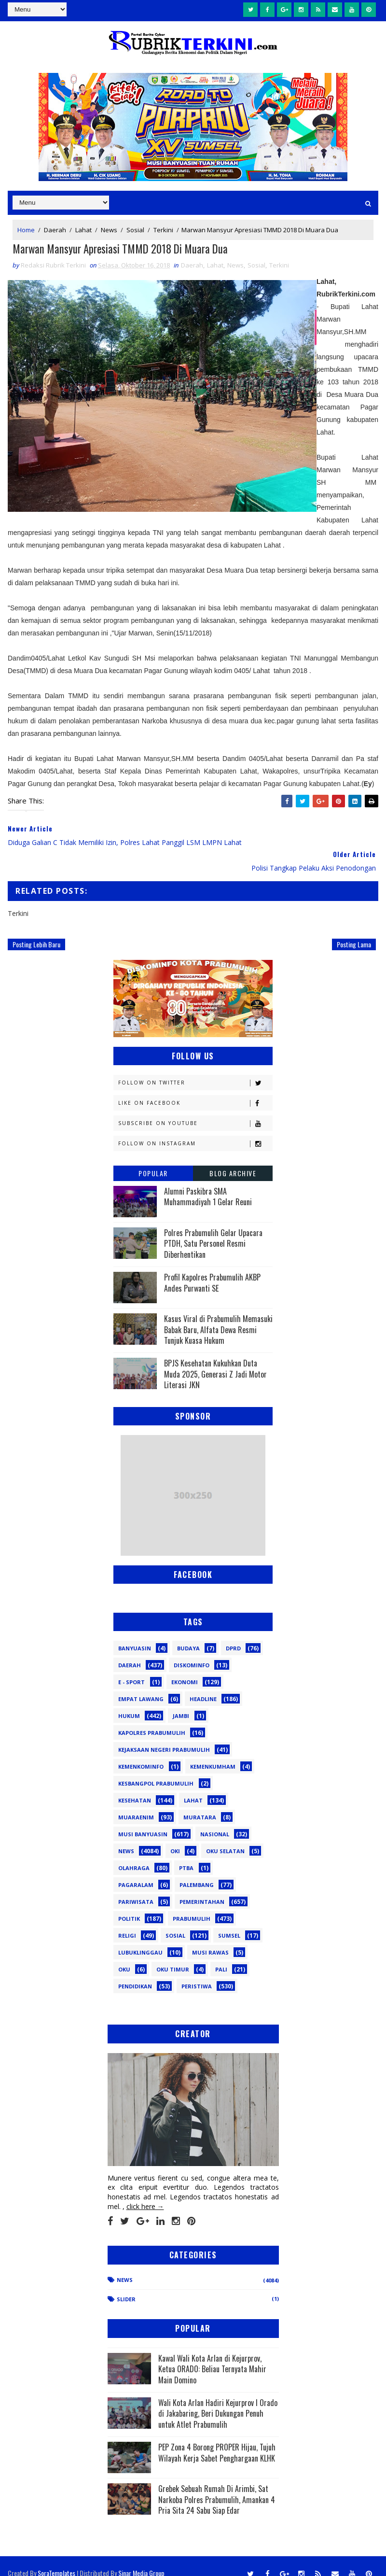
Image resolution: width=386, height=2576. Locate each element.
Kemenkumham (212, 1752)
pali (221, 1955)
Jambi (181, 1701)
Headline (203, 1685)
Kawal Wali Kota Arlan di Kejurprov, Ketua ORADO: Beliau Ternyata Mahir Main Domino (212, 2355)
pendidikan (135, 1972)
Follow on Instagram (195, 1129)
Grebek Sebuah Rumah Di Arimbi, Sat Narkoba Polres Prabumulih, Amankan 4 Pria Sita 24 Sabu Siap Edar (216, 2485)
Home (26, 228)
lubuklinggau (140, 1938)
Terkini (163, 228)
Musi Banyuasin (142, 1820)
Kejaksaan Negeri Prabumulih (164, 1735)
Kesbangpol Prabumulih (155, 1769)
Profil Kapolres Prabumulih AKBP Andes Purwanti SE (212, 1268)
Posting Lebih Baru (36, 930)
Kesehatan (134, 1786)
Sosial (135, 228)
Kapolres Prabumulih (151, 1718)
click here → (145, 2192)
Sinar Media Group (141, 2559)
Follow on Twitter (195, 1068)
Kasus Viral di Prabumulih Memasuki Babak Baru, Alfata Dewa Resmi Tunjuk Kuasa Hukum (218, 1315)
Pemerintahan (201, 1887)
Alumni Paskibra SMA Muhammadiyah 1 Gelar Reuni (208, 1182)
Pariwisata (135, 1887)
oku (124, 1955)
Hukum (129, 1701)
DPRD (233, 1634)
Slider (126, 2285)
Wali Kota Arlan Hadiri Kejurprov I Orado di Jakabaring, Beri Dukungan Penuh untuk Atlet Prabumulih (217, 2399)
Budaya (188, 1634)
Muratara (199, 1803)
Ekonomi (184, 1668)
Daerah (55, 228)
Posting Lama (354, 930)
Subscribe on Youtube (195, 1109)
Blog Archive (232, 1159)
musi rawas (210, 1938)
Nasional (214, 1820)
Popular (153, 1159)
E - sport (131, 1668)
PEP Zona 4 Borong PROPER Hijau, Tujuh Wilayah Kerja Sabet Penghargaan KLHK (217, 2438)
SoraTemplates (56, 2559)
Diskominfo (191, 1651)
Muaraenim (136, 1803)
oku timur (172, 1955)
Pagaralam (135, 1870)
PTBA (186, 1854)
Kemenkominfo (141, 1752)
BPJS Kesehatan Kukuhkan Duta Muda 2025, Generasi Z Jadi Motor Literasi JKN (215, 1360)
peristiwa (196, 1972)
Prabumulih (191, 1904)
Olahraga (134, 1854)
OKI (175, 1837)
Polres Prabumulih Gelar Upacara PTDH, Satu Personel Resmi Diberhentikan (213, 1229)
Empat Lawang (141, 1685)
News (109, 228)
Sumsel (229, 1921)
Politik (129, 1904)
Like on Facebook (195, 1089)
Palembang (196, 1870)
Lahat (83, 228)
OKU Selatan (225, 1837)
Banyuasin (134, 1634)
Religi (127, 1921)
